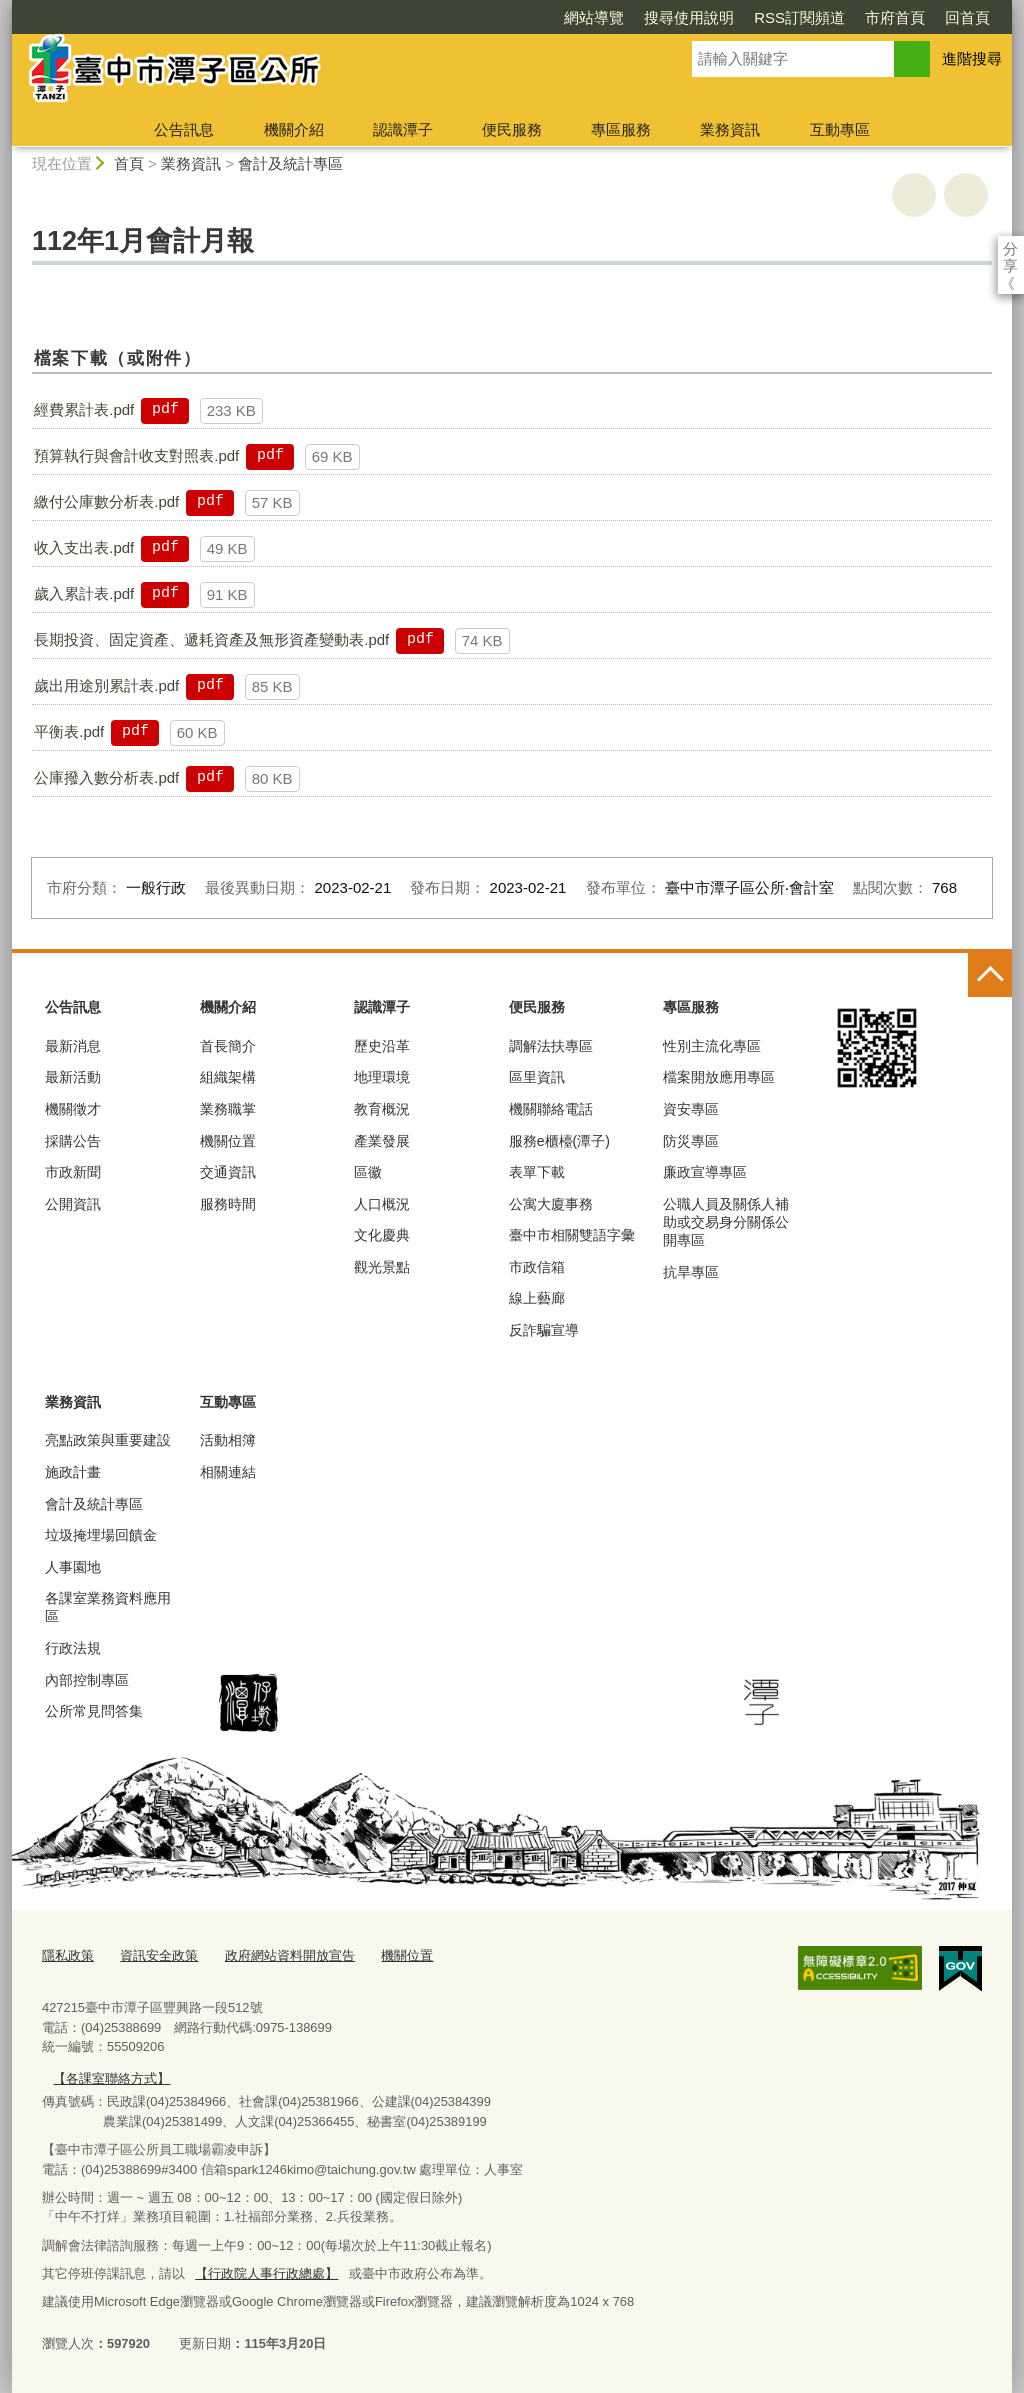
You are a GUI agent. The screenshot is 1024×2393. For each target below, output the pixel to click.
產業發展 (382, 1141)
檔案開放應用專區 (719, 1077)
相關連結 (228, 1472)
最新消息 (73, 1046)
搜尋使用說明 (689, 17)
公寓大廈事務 (551, 1204)
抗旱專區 (691, 1272)
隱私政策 (68, 1955)
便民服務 (512, 129)
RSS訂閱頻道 (799, 17)
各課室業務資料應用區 (108, 1607)
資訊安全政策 (159, 1955)
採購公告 (73, 1141)
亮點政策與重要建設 (108, 1440)
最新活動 (73, 1077)
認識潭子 (403, 129)
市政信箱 (537, 1267)
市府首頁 (895, 17)
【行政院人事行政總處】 (266, 2273)
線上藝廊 (537, 1298)
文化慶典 (382, 1235)
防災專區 (691, 1141)
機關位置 (228, 1141)
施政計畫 (73, 1472)
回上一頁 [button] (966, 195)
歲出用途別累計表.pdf (106, 685)
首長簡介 (228, 1046)
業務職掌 (228, 1109)
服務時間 (228, 1204)
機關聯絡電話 (551, 1109)
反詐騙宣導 (544, 1330)
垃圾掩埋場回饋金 (101, 1535)
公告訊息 (184, 129)
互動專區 (840, 129)
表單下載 (537, 1172)
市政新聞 (73, 1172)
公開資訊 (73, 1204)
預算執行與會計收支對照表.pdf (136, 455)
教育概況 (382, 1109)
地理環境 (382, 1077)
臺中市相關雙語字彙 (572, 1235)
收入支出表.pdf (84, 547)
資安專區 (691, 1109)
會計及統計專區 (290, 163)
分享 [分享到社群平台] (1010, 248)
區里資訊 (537, 1077)
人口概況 (382, 1204)
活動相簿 (228, 1440)
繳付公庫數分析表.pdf (106, 501)
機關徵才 (73, 1109)
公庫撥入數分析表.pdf (106, 777)
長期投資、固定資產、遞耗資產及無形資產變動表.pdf (211, 639)
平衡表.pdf (69, 731)
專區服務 (621, 129)
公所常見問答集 (94, 1711)
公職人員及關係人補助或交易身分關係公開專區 (726, 1222)
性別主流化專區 (712, 1046)
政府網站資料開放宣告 (290, 1955)
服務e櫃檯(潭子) (559, 1141)
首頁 (129, 163)
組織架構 (228, 1077)
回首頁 (967, 17)
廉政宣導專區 (705, 1172)
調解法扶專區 (551, 1046)
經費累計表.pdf (84, 409)
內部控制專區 (87, 1680)
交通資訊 (228, 1172)
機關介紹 (294, 129)
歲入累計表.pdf (84, 593)
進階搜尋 (972, 58)
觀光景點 (382, 1267)
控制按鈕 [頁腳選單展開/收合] (990, 975)
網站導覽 (594, 17)
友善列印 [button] (914, 195)
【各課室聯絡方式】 (111, 2078)
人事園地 (73, 1567)
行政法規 (73, 1648)
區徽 (368, 1172)
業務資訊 (730, 129)
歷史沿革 (382, 1046)
